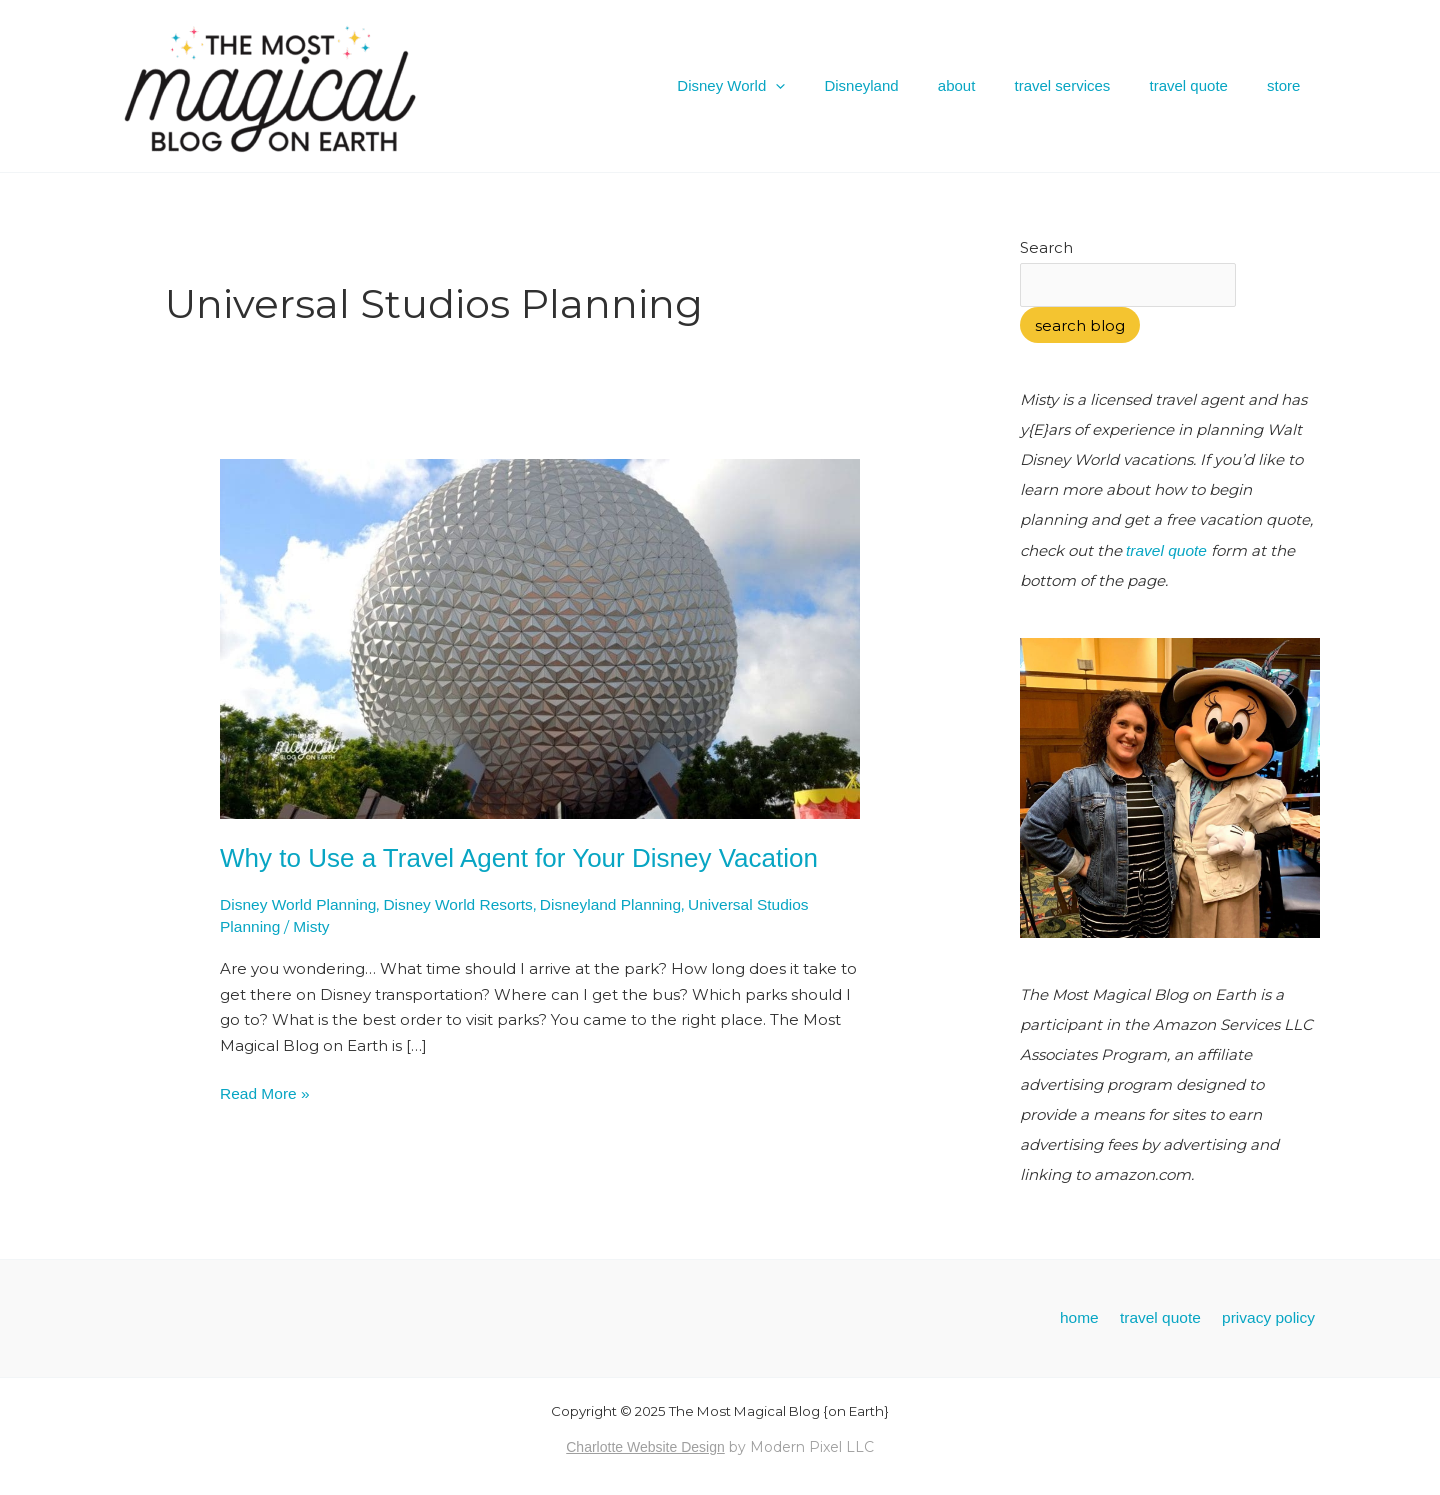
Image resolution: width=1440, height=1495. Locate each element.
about (989, 85)
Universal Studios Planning (763, 904)
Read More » (263, 1090)
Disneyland (903, 85)
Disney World (782, 86)
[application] (826, 86)
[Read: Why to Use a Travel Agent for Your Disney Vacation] (540, 637)
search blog (1080, 324)
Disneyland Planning (598, 904)
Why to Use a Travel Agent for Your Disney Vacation (519, 858)
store (1288, 85)
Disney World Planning (295, 904)
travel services (1085, 85)
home (1103, 1315)
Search (1046, 247)
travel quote (1202, 85)
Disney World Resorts (451, 904)
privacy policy (1275, 1315)
